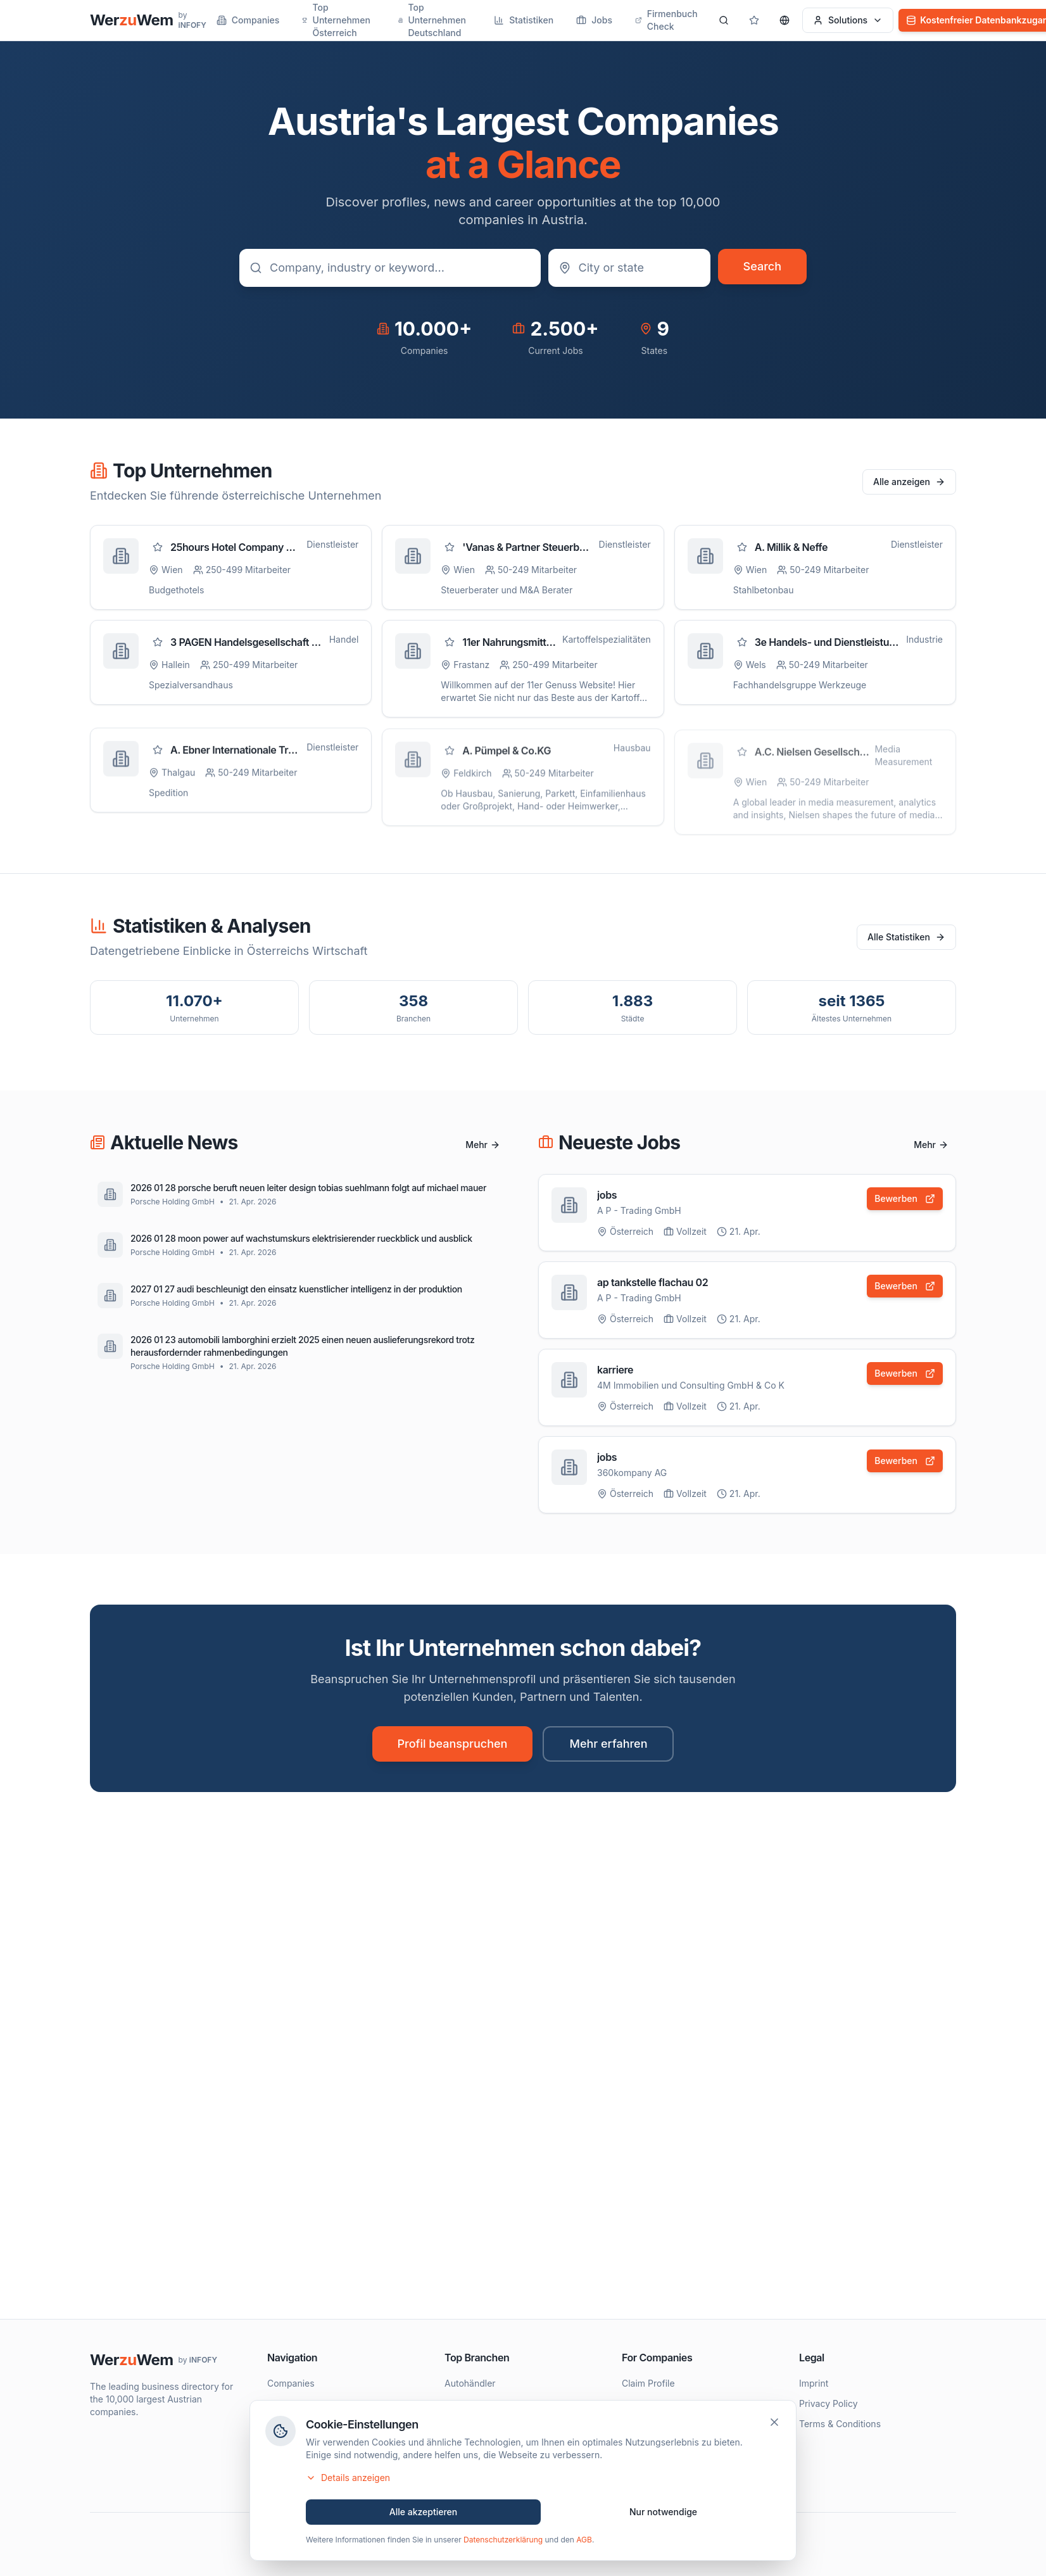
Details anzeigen (348, 2480)
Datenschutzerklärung (503, 2543)
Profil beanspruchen (453, 1743)
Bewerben (904, 1198)
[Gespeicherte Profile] (754, 20)
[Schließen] (774, 2425)
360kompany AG (632, 1474)
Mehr (482, 1144)
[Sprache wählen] (784, 20)
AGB (584, 2543)
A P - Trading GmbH (639, 1210)
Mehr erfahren (608, 1743)
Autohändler (470, 2383)
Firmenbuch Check (666, 20)
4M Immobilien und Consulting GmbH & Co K (690, 1385)
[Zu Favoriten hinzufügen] (158, 547)
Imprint (813, 2383)
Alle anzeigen (909, 481)
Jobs (594, 20)
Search (762, 266)
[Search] (723, 20)
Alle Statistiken (906, 936)
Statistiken (523, 20)
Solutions (848, 20)
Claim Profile (648, 2383)
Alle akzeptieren (423, 2515)
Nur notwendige (663, 2515)
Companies (248, 20)
